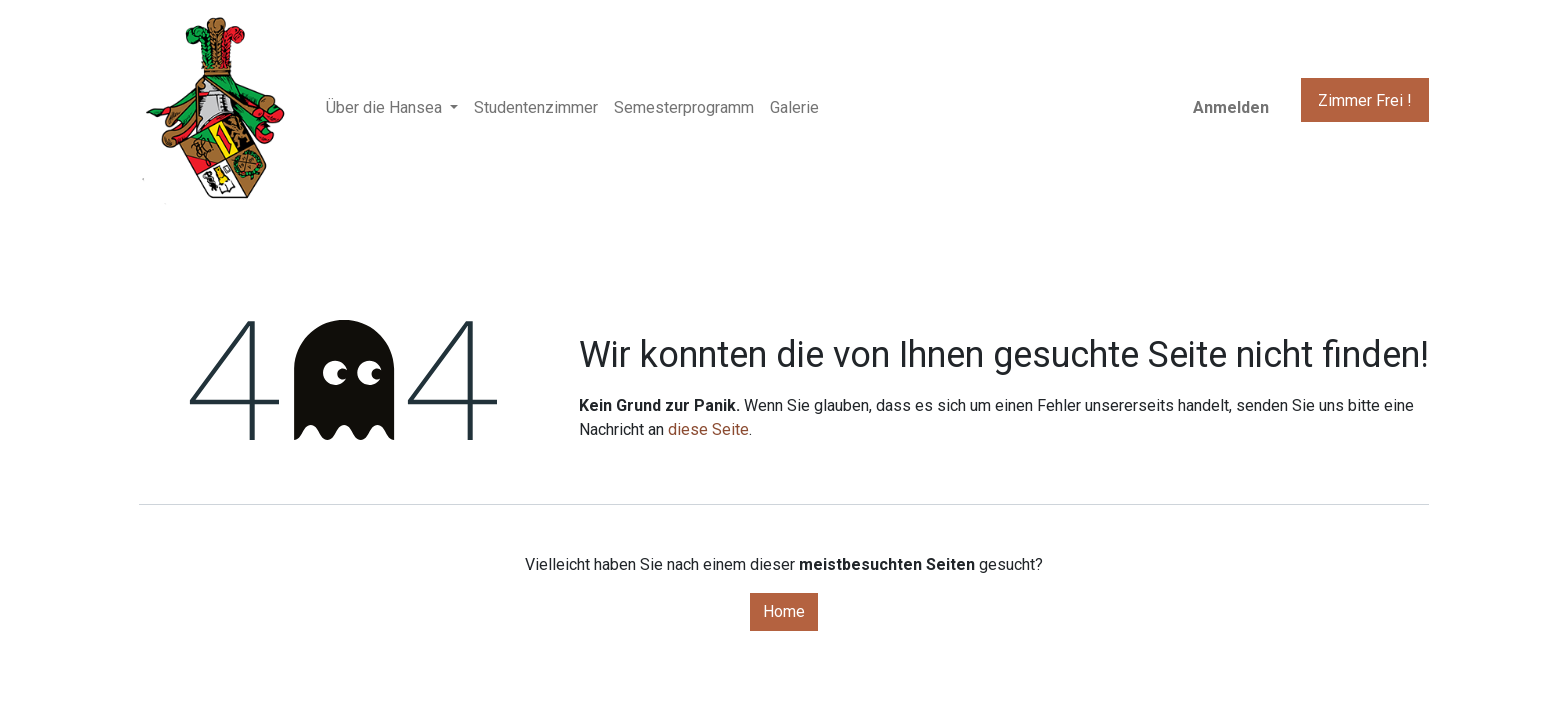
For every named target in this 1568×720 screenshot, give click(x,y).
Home (784, 611)
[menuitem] (536, 108)
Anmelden (1231, 107)
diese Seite (708, 429)
